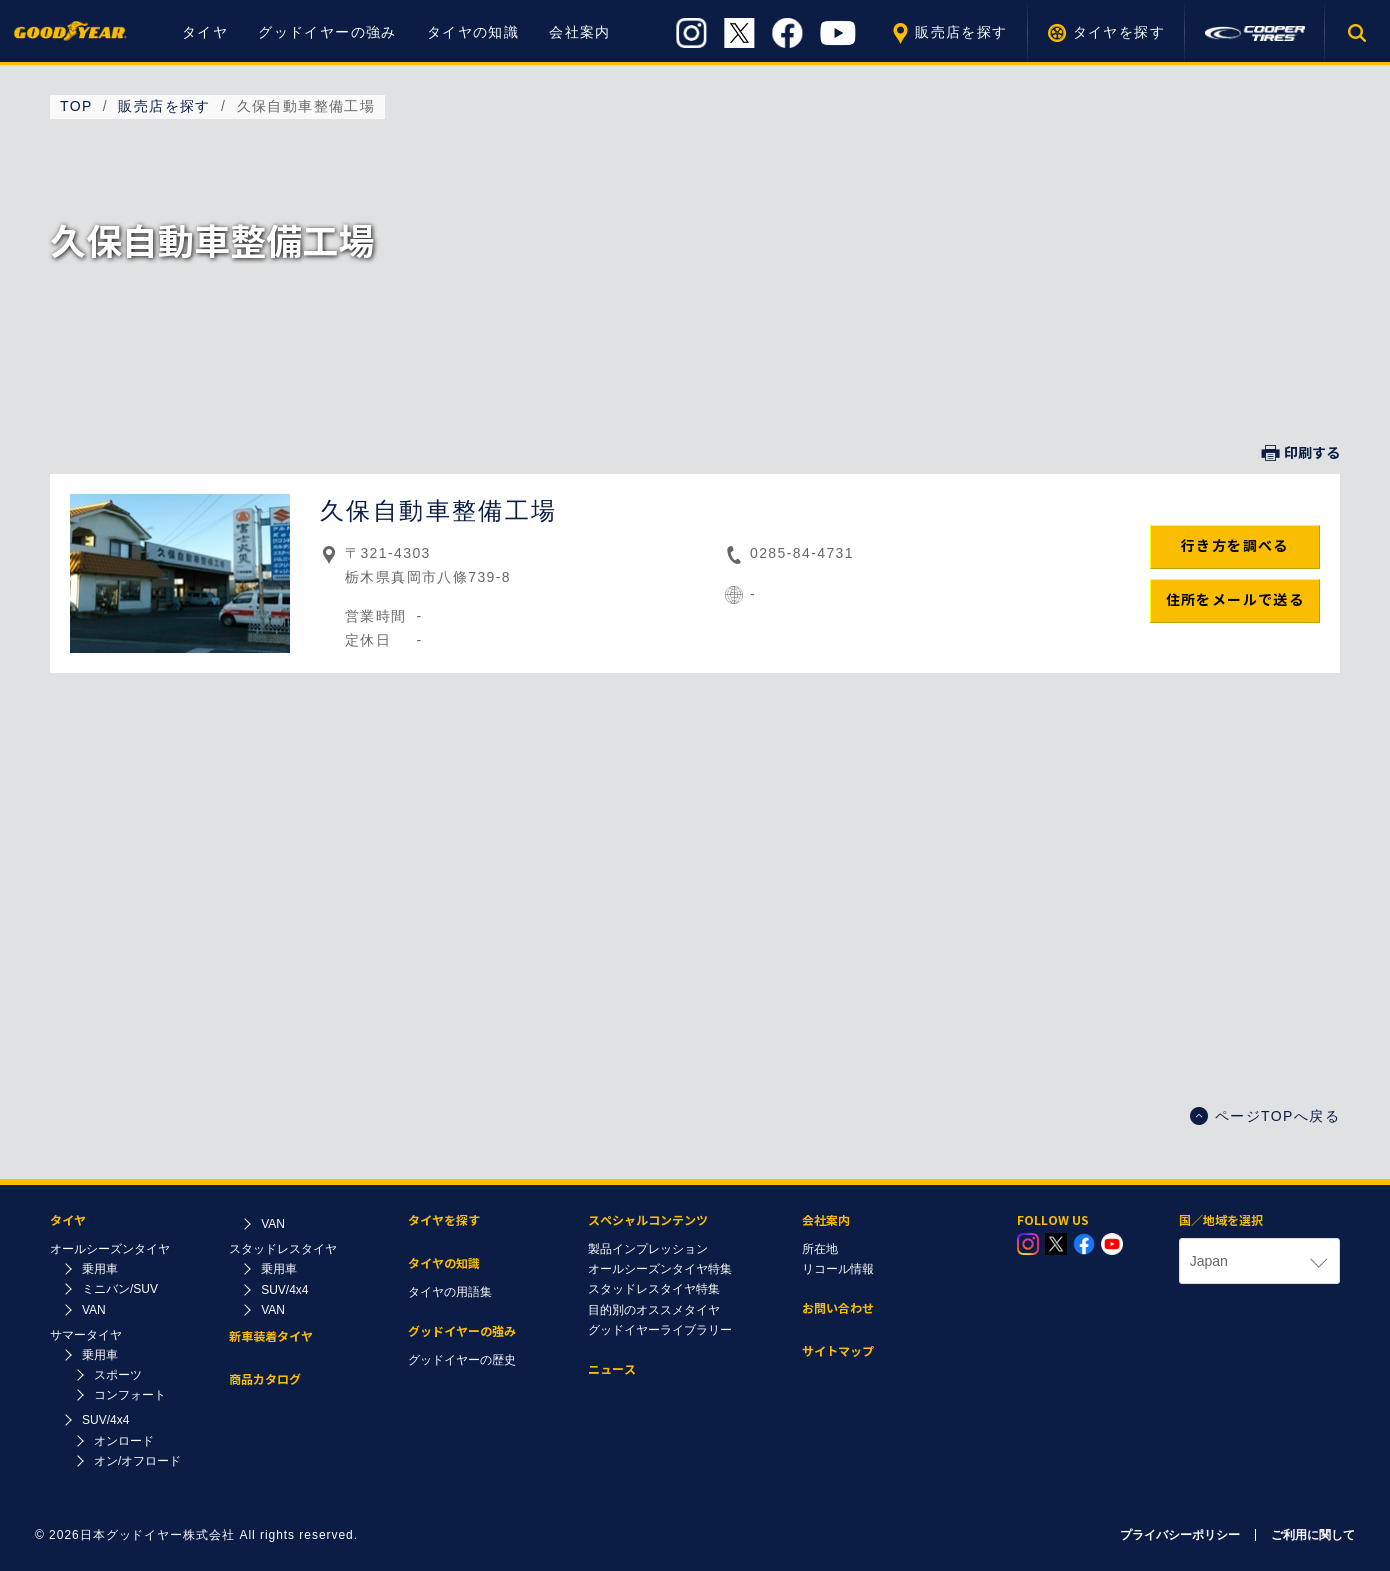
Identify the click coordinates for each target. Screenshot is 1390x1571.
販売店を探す (961, 32)
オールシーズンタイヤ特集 (660, 1269)
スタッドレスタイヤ (283, 1249)
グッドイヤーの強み (327, 32)
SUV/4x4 (105, 1420)
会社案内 (580, 32)
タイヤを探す (1119, 32)
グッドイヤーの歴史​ (462, 1360)
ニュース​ (612, 1369)
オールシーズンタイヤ (110, 1249)
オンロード (124, 1441)
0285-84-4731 (802, 553)
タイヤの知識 (473, 32)
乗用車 (100, 1269)
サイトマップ (838, 1351)
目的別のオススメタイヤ (654, 1310)
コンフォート (130, 1395)
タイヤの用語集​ (450, 1292)
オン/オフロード (137, 1461)
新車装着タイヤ (271, 1336)
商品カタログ (265, 1379)
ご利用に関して (1313, 1535)
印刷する (1301, 453)
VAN (94, 1310)
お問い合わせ (838, 1308)
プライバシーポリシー (1180, 1535)
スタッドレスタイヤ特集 (654, 1289)
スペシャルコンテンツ (648, 1220)
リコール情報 (838, 1269)
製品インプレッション (648, 1249)
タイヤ (205, 32)
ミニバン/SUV (120, 1289)
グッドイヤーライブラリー (660, 1330)
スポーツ (118, 1375)
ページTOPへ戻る (1265, 1116)
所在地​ (820, 1249)
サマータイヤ (86, 1335)
